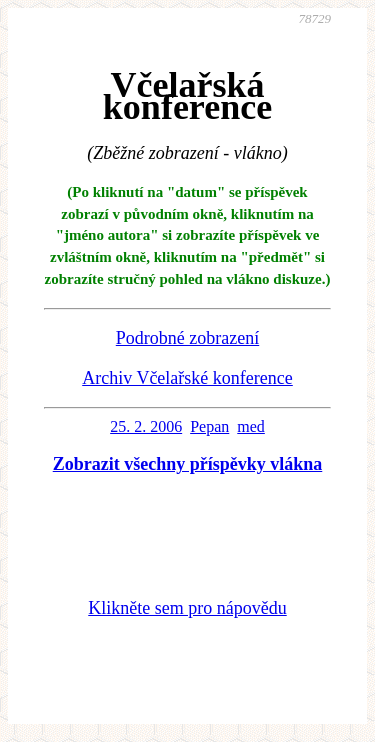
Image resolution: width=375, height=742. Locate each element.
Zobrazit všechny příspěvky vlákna (188, 464)
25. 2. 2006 (146, 426)
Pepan (209, 426)
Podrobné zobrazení (187, 338)
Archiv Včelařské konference (187, 378)
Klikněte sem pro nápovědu (187, 608)
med (251, 426)
